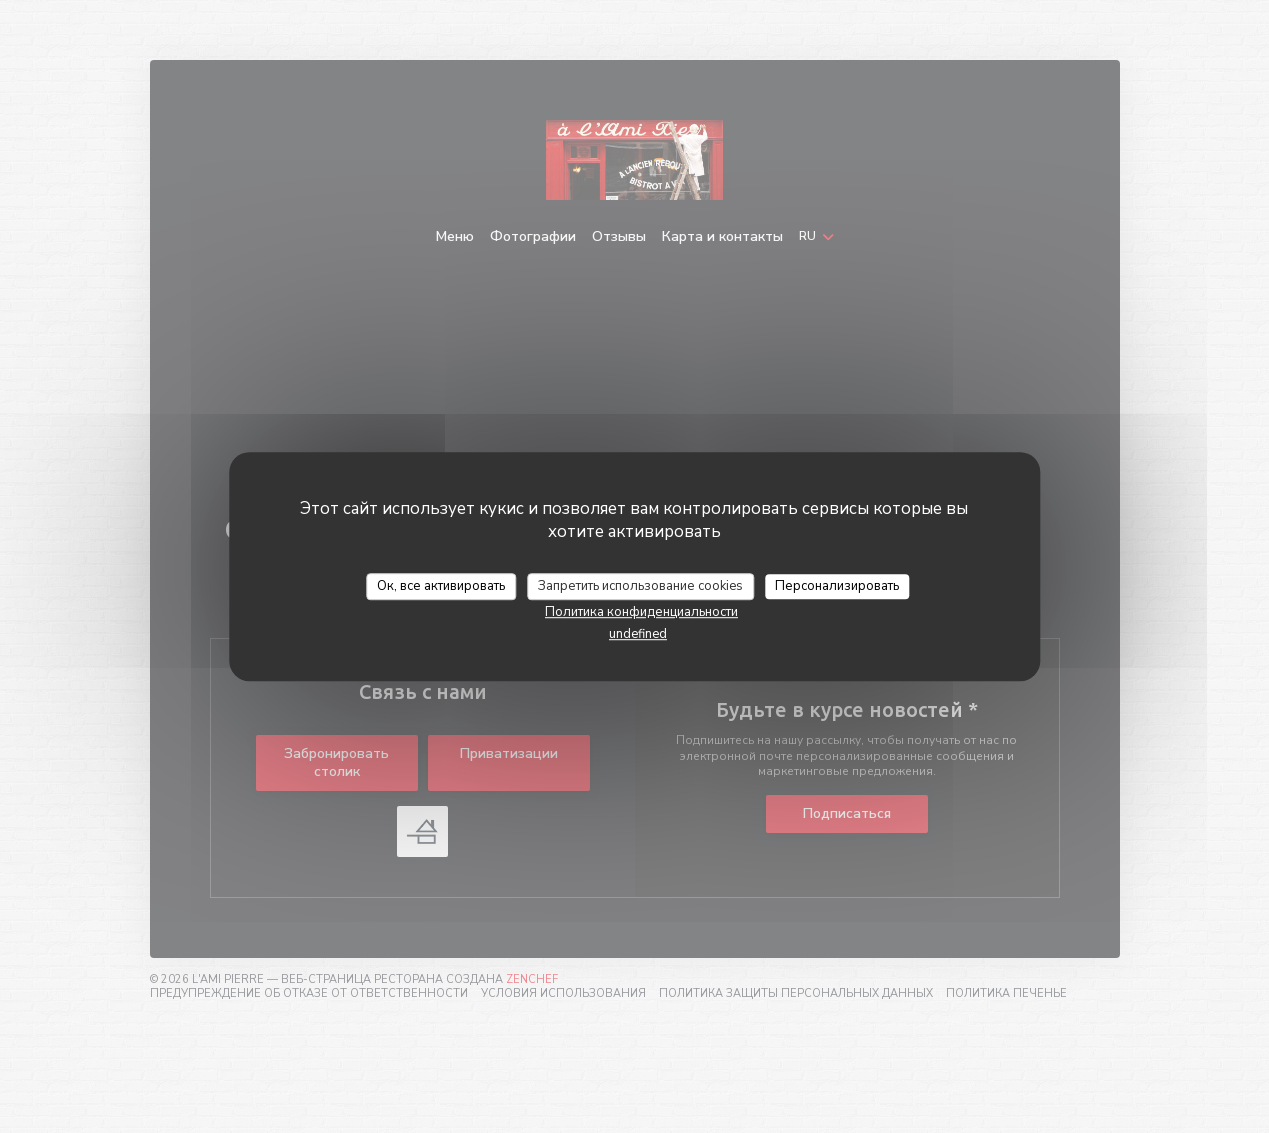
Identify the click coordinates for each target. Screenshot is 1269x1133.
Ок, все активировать (441, 586)
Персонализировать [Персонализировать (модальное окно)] (837, 586)
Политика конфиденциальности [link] (641, 612)
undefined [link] (638, 634)
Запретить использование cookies (640, 586)
